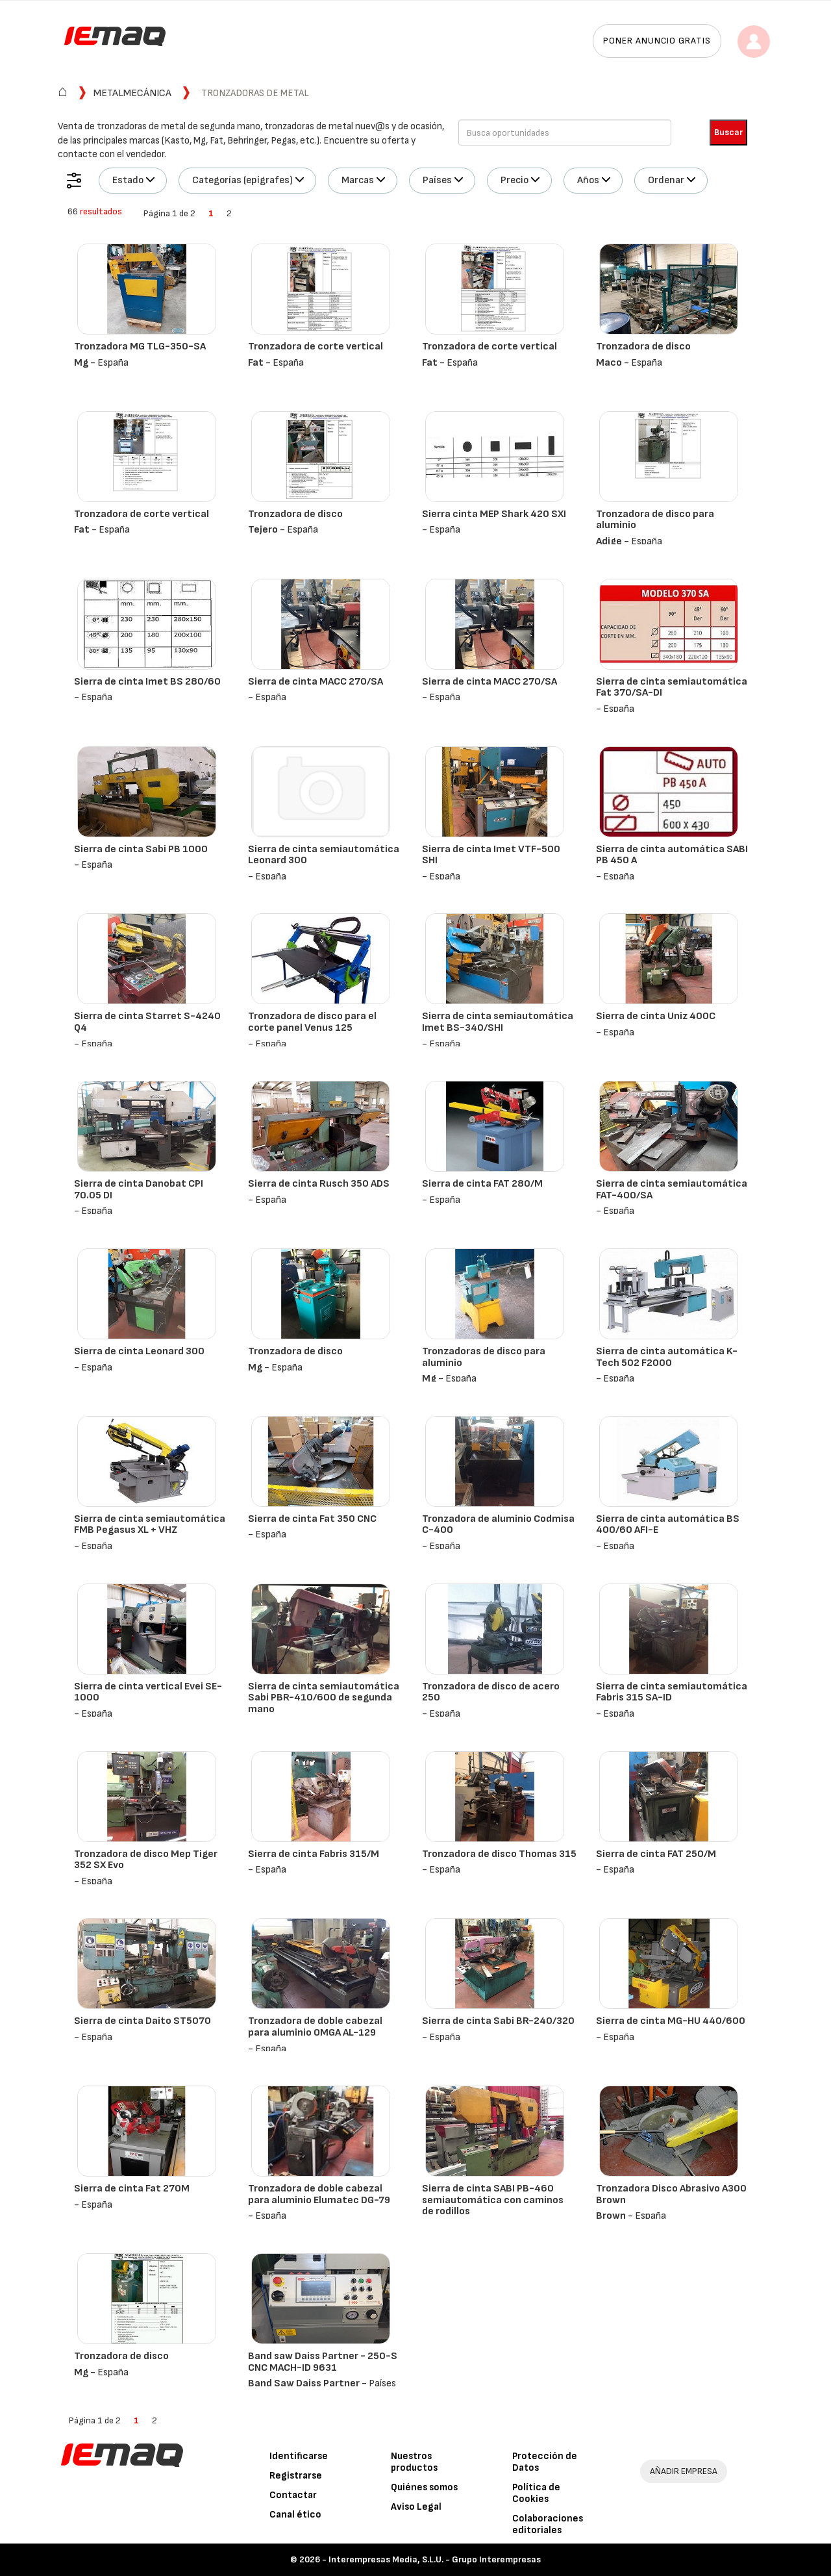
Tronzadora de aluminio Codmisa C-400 (498, 1525)
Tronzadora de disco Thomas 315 (499, 1854)
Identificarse (298, 2456)
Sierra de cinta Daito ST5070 (142, 2021)
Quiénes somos (424, 2487)
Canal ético (295, 2514)
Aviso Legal (416, 2507)
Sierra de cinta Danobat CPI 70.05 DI (138, 1190)
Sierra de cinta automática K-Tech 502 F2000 (667, 1357)
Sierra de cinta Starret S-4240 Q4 (147, 1022)
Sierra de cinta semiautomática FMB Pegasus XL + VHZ (149, 1525)
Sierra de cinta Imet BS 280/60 (147, 682)
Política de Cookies (536, 2493)
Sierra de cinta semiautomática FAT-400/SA (671, 1190)
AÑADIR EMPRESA (683, 2471)
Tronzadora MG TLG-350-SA (140, 346)
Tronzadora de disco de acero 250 (491, 1692)
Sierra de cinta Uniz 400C (655, 1016)
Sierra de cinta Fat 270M (132, 2188)
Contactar (293, 2495)
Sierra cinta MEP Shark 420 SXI (494, 514)
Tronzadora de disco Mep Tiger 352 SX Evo (145, 1860)
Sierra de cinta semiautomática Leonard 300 (323, 855)
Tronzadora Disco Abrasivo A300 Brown (671, 2194)
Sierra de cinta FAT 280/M (482, 1184)
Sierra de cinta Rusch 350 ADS (319, 1184)
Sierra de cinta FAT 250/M (656, 1854)
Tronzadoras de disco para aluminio (483, 1357)
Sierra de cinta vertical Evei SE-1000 (148, 1692)
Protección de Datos (544, 2462)
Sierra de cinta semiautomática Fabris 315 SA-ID (671, 1692)
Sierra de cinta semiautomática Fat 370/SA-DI (671, 688)
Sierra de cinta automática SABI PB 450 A (672, 855)
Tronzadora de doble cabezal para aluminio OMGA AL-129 (315, 2027)
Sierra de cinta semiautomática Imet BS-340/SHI (497, 1022)
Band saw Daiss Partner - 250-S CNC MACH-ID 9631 (322, 2362)
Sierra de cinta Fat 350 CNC (312, 1519)
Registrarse (295, 2475)
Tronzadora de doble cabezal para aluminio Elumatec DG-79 (319, 2194)
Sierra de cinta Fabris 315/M (313, 1854)
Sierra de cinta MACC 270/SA (315, 682)
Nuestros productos (414, 2462)
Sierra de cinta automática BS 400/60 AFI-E (667, 1525)
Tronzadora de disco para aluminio (655, 520)
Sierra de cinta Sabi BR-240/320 (498, 2021)
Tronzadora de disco (643, 346)
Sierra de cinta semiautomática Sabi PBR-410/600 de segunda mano (323, 1697)
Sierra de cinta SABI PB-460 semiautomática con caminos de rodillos (493, 2199)
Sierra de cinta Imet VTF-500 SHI (491, 855)
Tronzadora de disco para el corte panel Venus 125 (312, 1022)
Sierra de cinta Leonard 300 (139, 1351)
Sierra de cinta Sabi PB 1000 (141, 849)
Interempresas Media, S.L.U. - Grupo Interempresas (435, 2559)
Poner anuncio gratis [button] (657, 40)
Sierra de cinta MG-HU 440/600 (670, 2021)
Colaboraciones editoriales (547, 2524)
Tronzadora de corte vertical (315, 346)
